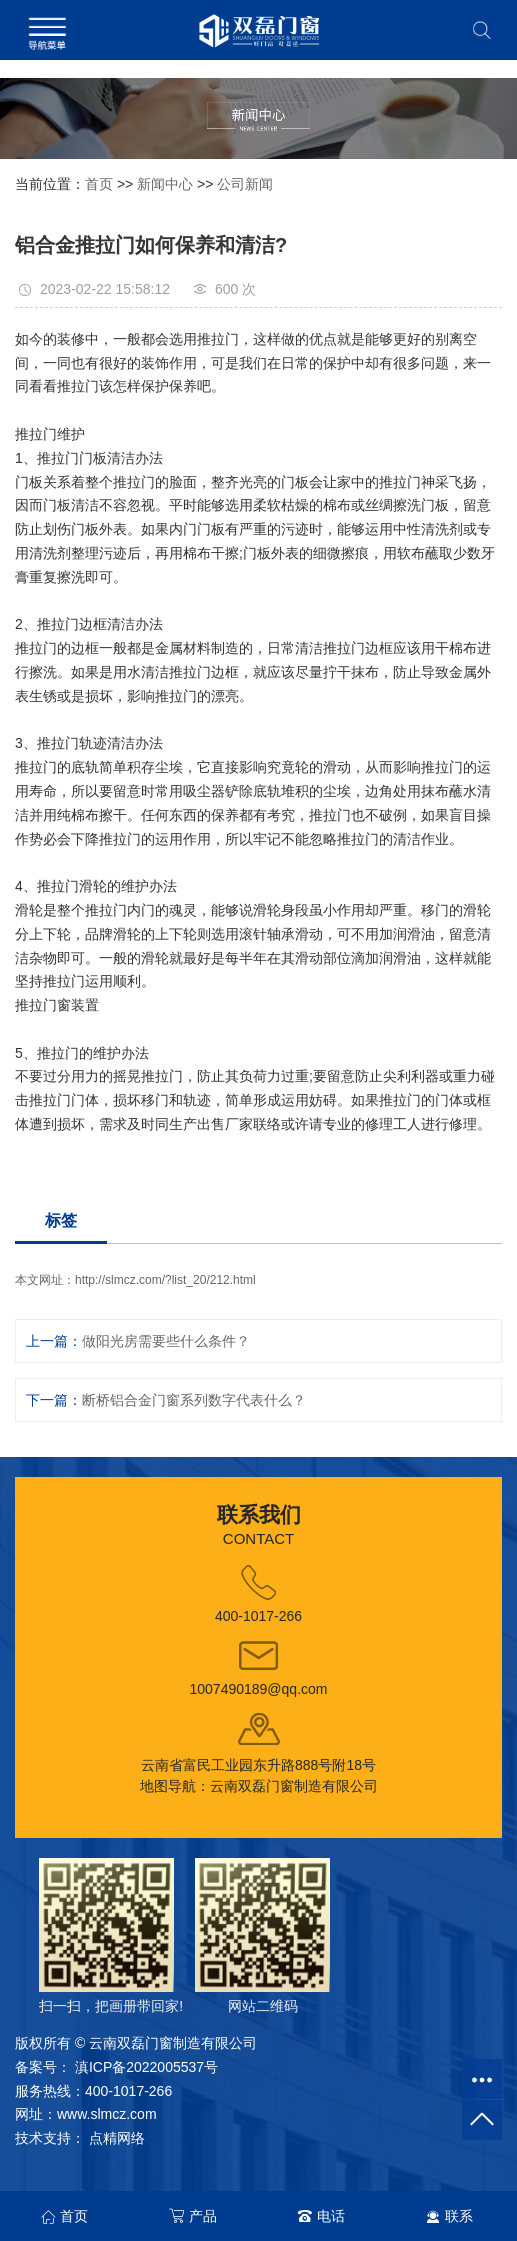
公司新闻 (245, 184)
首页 (99, 184)
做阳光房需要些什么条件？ (166, 1341)
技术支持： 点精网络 (80, 2138)
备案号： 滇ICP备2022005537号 (116, 2067)
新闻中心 (165, 184)
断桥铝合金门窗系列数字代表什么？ (194, 1400)
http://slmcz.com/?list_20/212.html (165, 1280)
